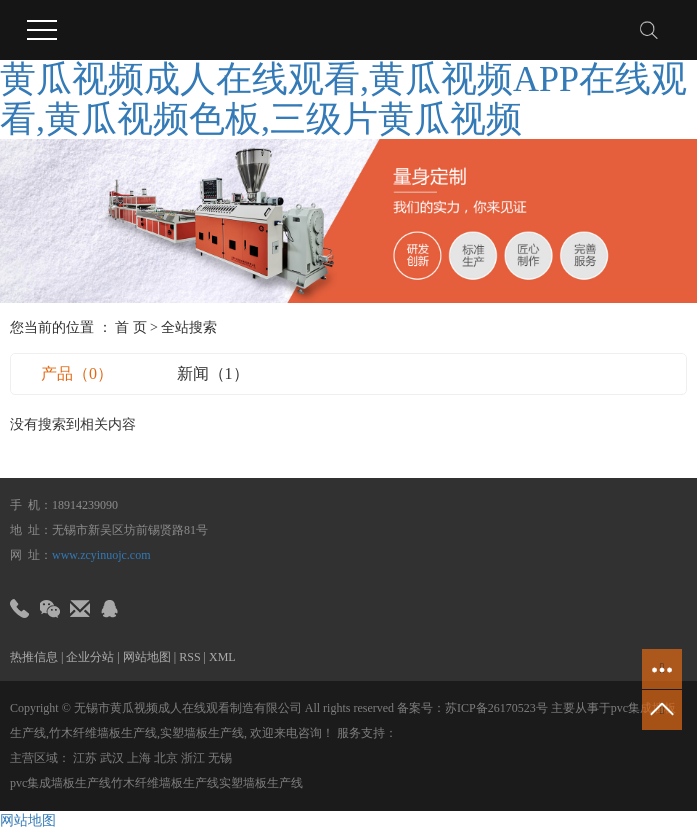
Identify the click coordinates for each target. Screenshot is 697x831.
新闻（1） (213, 373)
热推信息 (34, 657)
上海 (139, 758)
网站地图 (147, 657)
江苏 (85, 758)
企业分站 (90, 657)
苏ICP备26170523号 (496, 708)
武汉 (112, 758)
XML (222, 657)
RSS (189, 657)
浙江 (193, 758)
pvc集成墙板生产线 (60, 783)
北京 (166, 758)
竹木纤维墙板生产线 (103, 733)
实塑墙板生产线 (202, 733)
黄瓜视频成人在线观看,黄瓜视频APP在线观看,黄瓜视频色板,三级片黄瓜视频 (343, 99)
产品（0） (77, 373)
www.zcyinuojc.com (101, 555)
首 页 (131, 327)
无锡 (220, 758)
